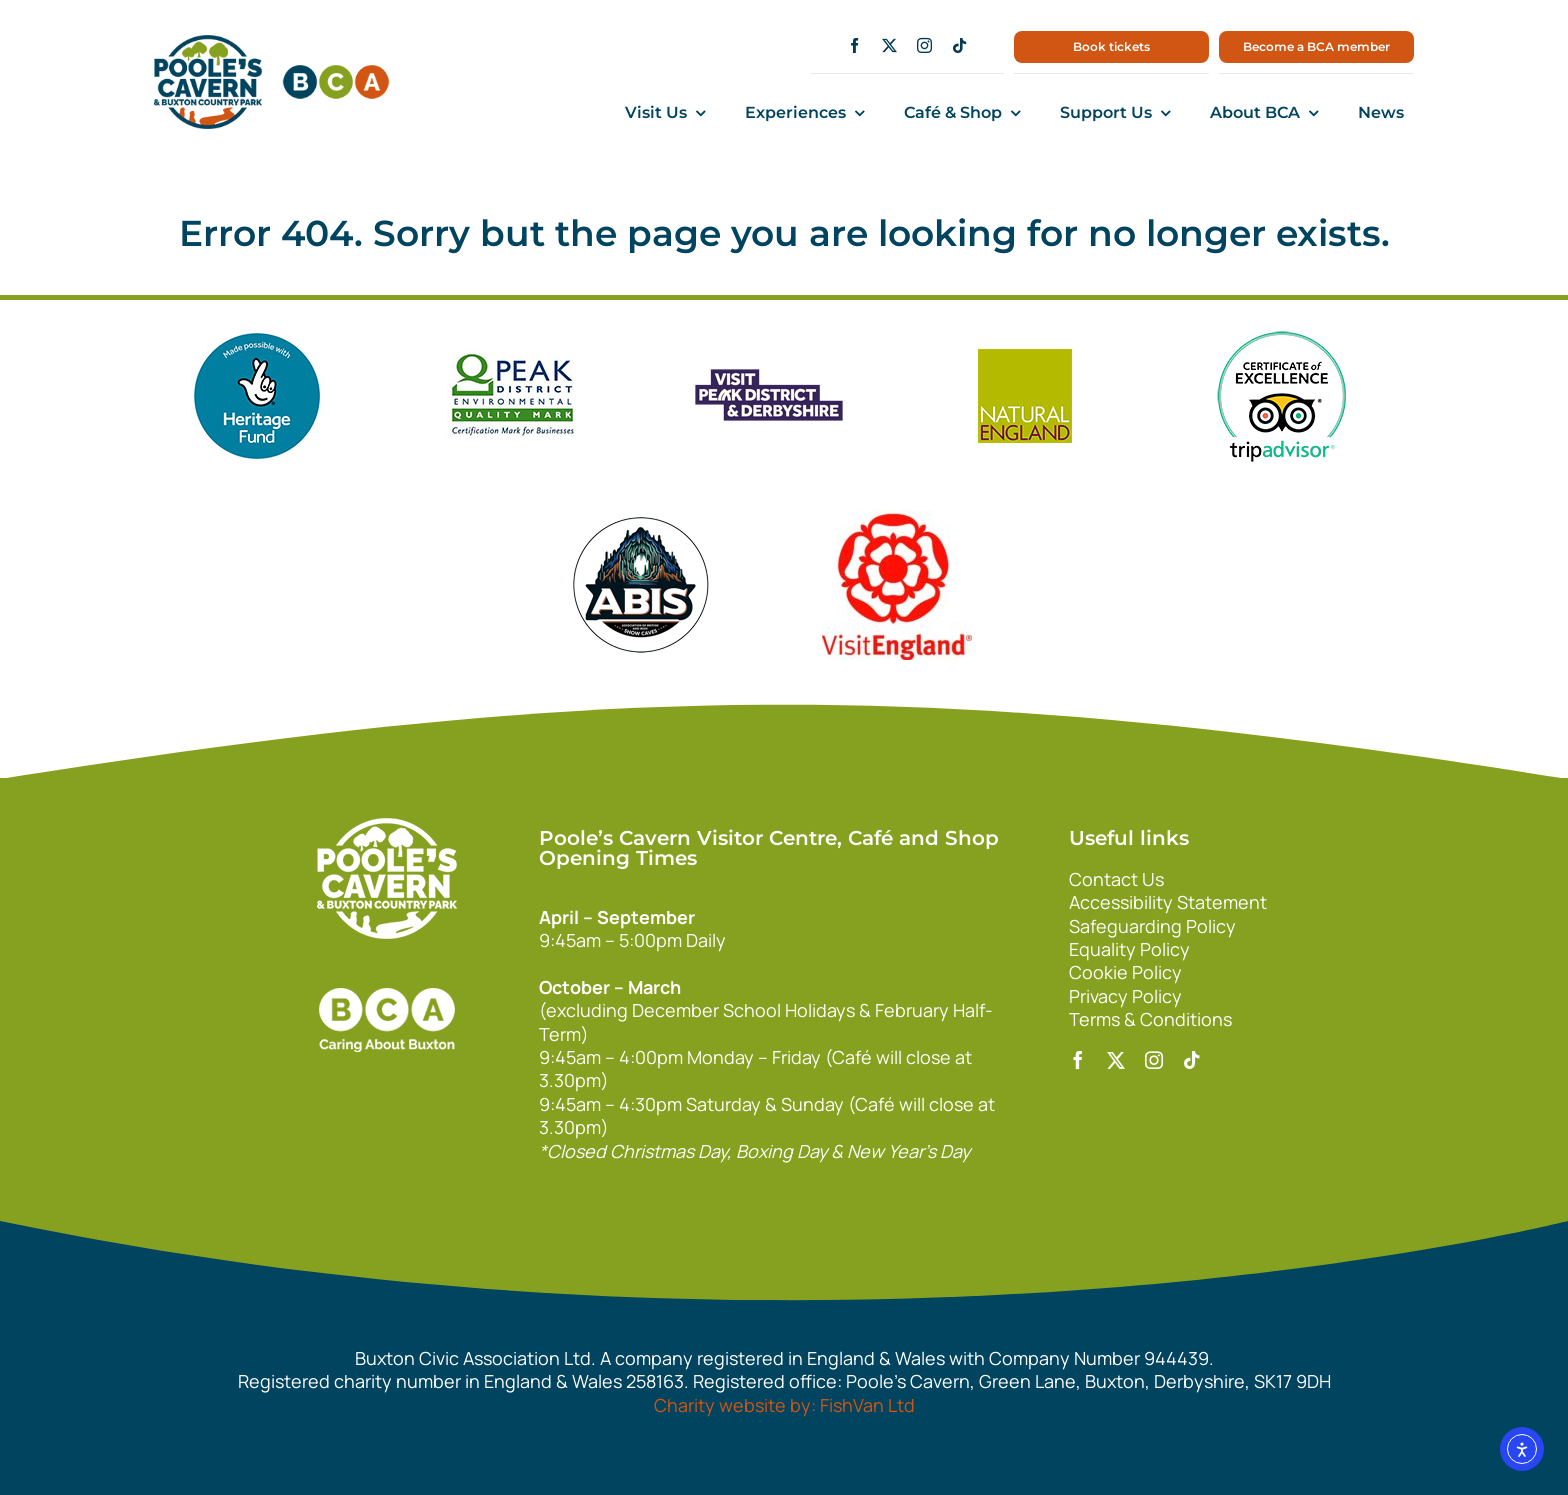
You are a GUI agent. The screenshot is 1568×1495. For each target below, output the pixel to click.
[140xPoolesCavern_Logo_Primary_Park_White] (387, 827)
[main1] (208, 44)
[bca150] (336, 74)
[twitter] (889, 45)
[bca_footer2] (387, 968)
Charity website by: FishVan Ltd (784, 1405)
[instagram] (924, 45)
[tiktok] (959, 45)
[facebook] (854, 45)
